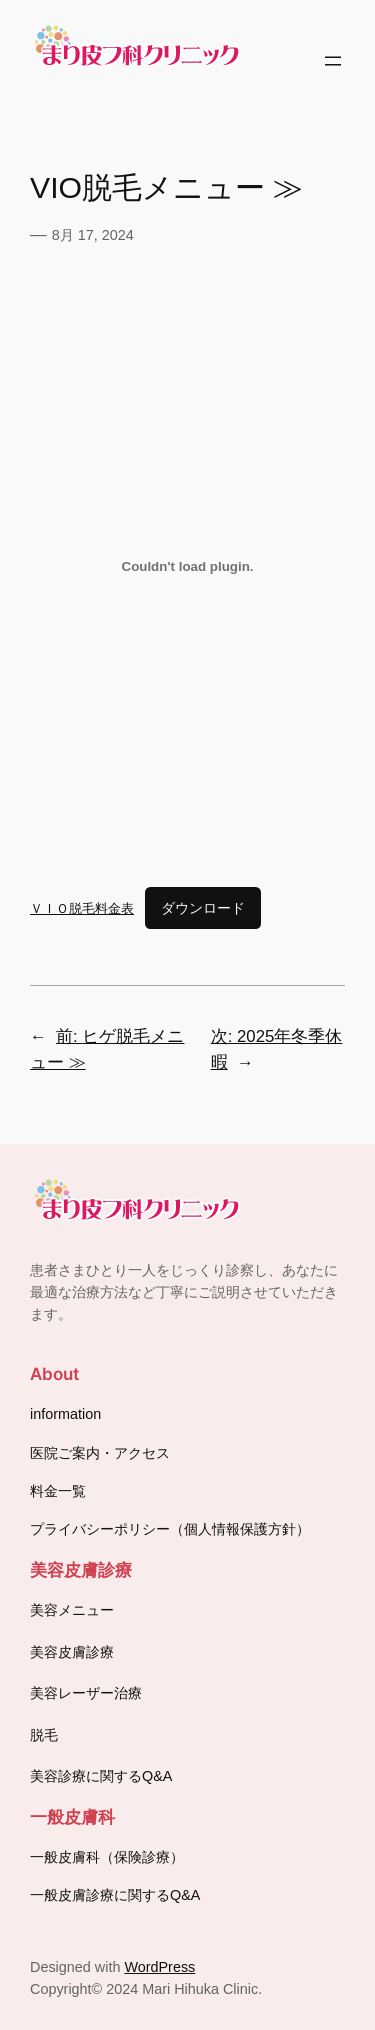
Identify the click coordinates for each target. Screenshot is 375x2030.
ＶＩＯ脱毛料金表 (82, 908)
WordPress (159, 1967)
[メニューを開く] (333, 61)
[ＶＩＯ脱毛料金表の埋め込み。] (187, 567)
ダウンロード (203, 908)
